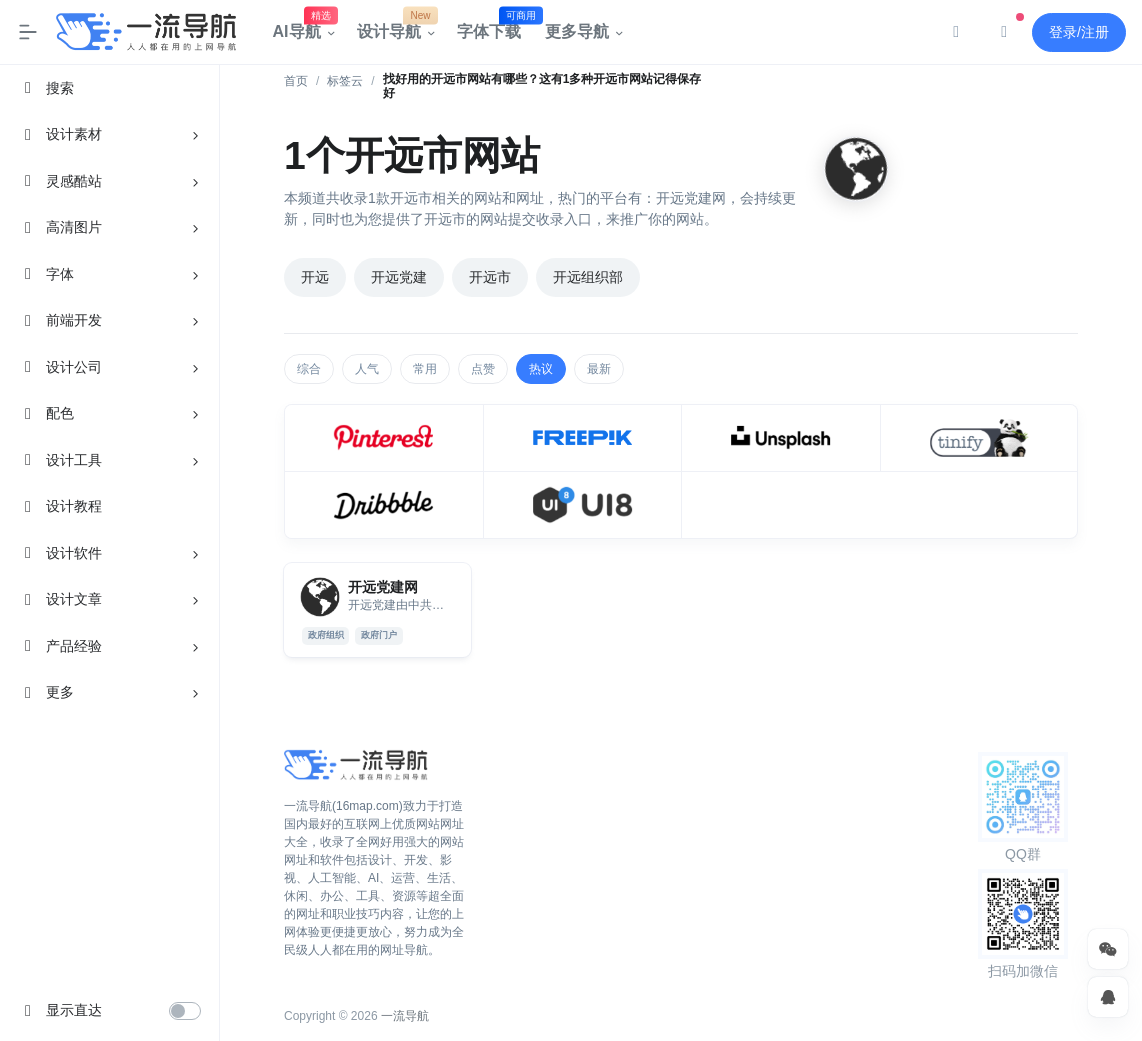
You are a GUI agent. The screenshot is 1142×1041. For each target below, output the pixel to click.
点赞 (483, 369)
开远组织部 (588, 277)
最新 (599, 369)
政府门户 (379, 635)
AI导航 (303, 27)
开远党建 (399, 277)
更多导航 (577, 31)
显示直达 (74, 1010)
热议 (541, 369)
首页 (296, 81)
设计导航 (395, 27)
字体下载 (495, 27)
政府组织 (326, 635)
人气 (367, 369)
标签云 (345, 81)
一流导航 (405, 1016)
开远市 (490, 277)
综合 (309, 369)
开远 (315, 277)
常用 (425, 369)
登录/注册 (1079, 32)
